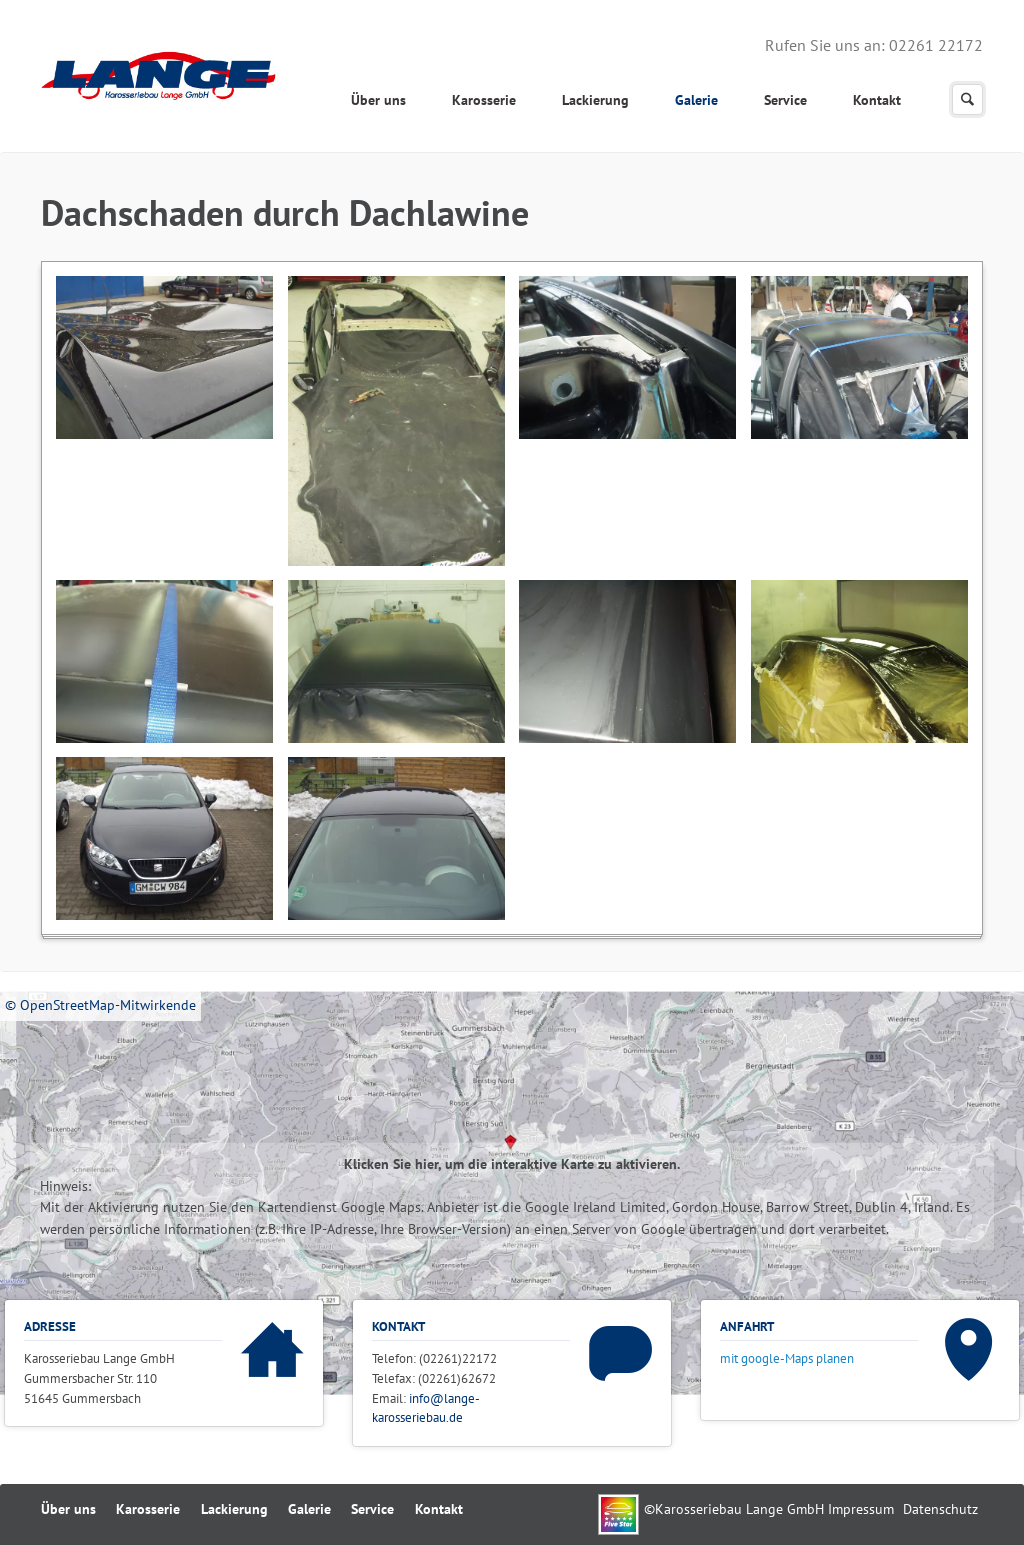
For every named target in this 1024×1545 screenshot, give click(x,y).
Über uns (378, 100)
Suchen (967, 99)
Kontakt (877, 100)
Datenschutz (940, 1509)
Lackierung (595, 100)
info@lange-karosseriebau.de (426, 1408)
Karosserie (484, 100)
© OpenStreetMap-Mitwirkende (100, 1005)
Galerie (696, 100)
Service (785, 100)
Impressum (861, 1509)
